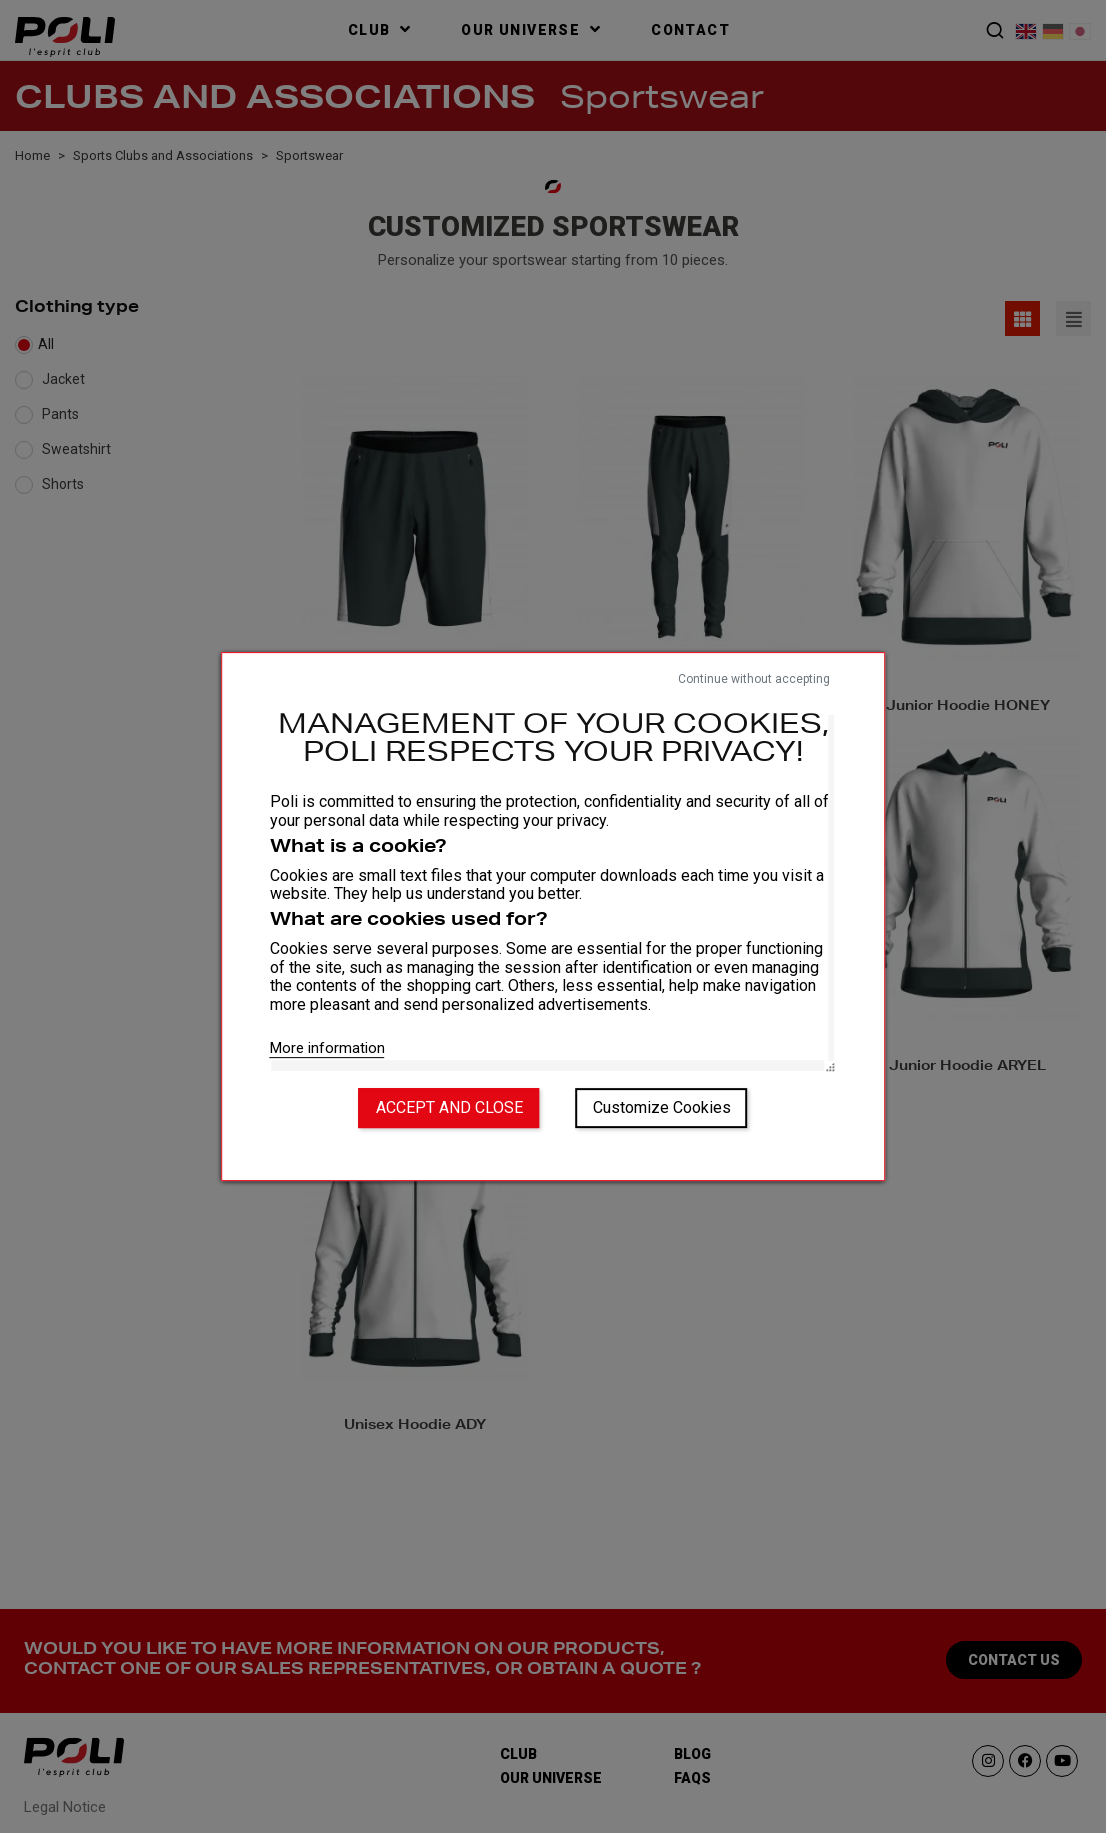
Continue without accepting (754, 679)
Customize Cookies (662, 1107)
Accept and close (449, 1107)
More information (327, 1048)
